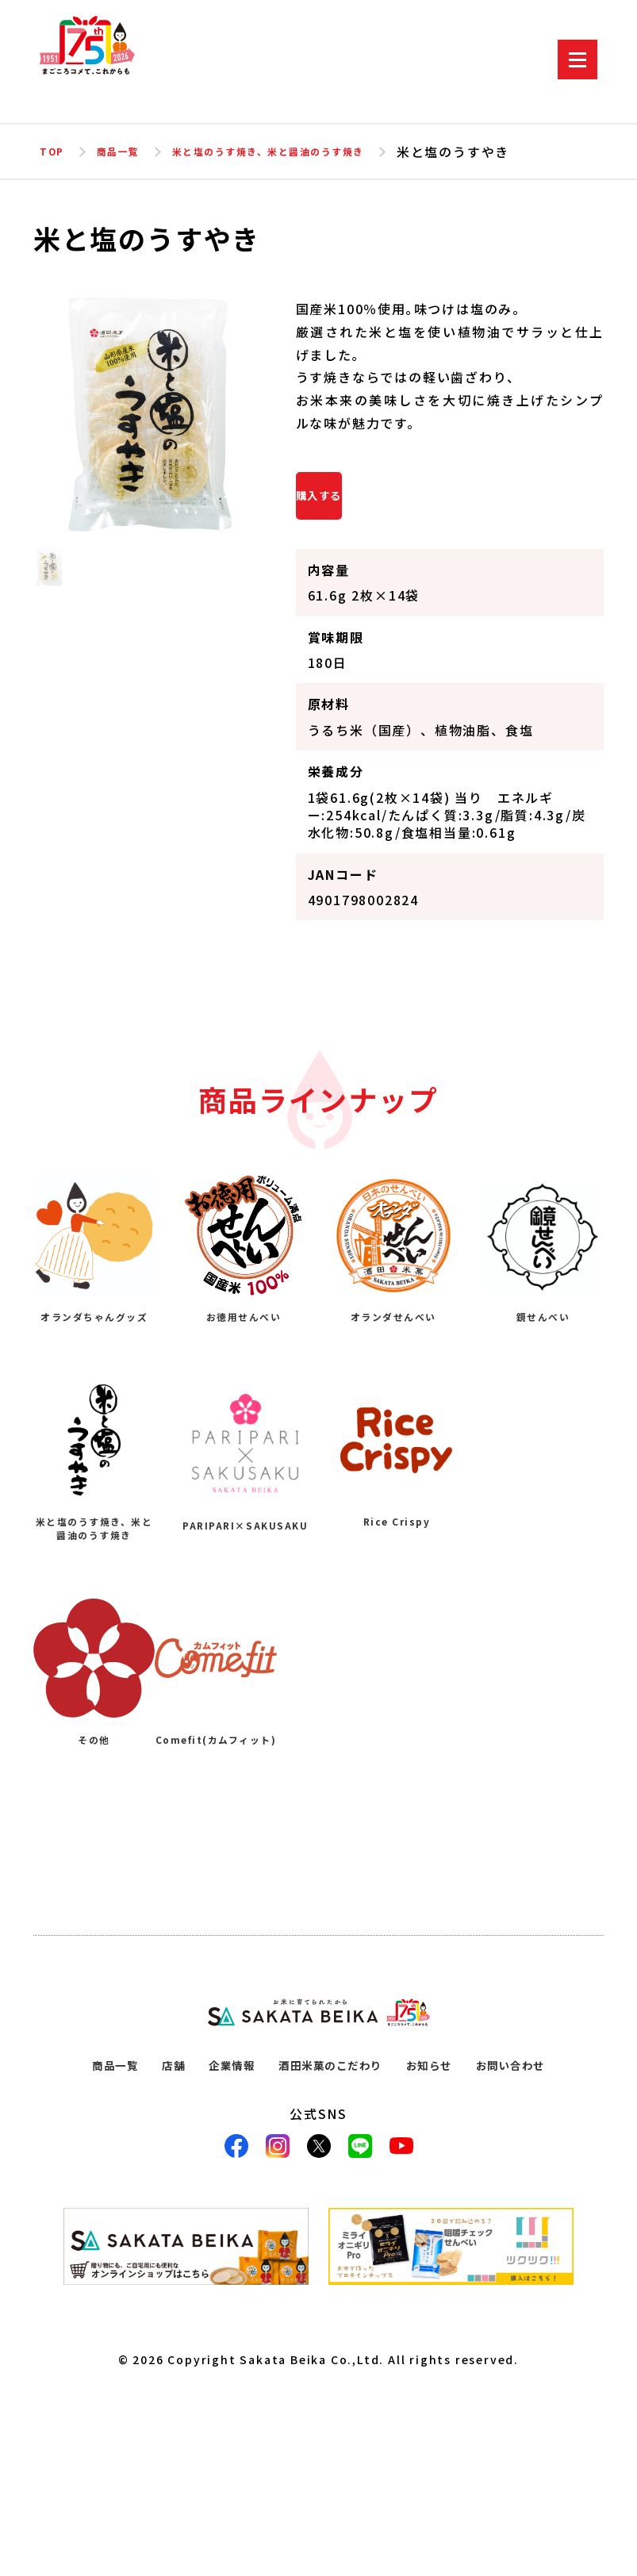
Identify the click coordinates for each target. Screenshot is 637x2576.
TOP (54, 151)
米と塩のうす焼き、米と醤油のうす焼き (317, 151)
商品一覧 (130, 151)
